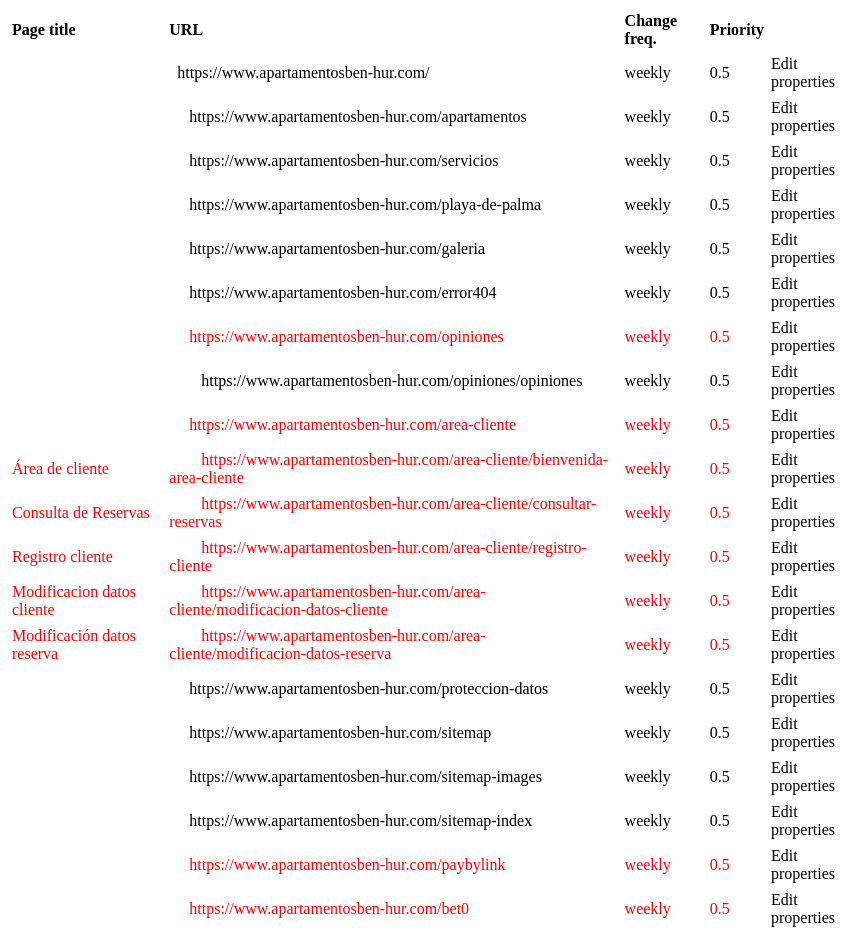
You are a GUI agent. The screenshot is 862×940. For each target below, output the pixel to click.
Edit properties (803, 72)
